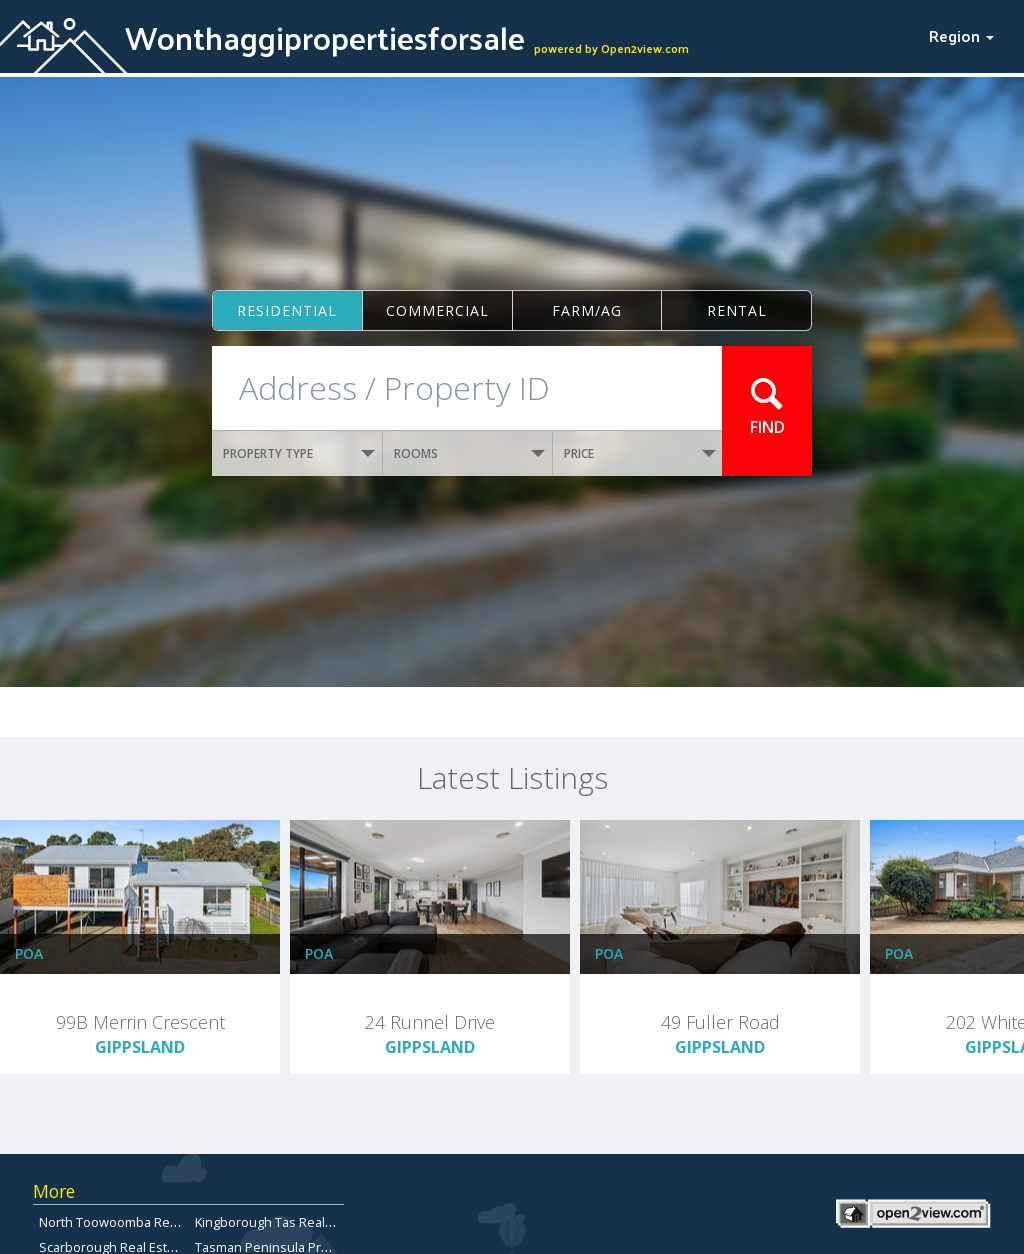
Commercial (437, 310)
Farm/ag (587, 310)
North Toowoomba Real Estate (129, 1222)
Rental (737, 310)
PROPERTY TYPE (299, 453)
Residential (287, 310)
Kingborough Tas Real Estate (280, 1222)
